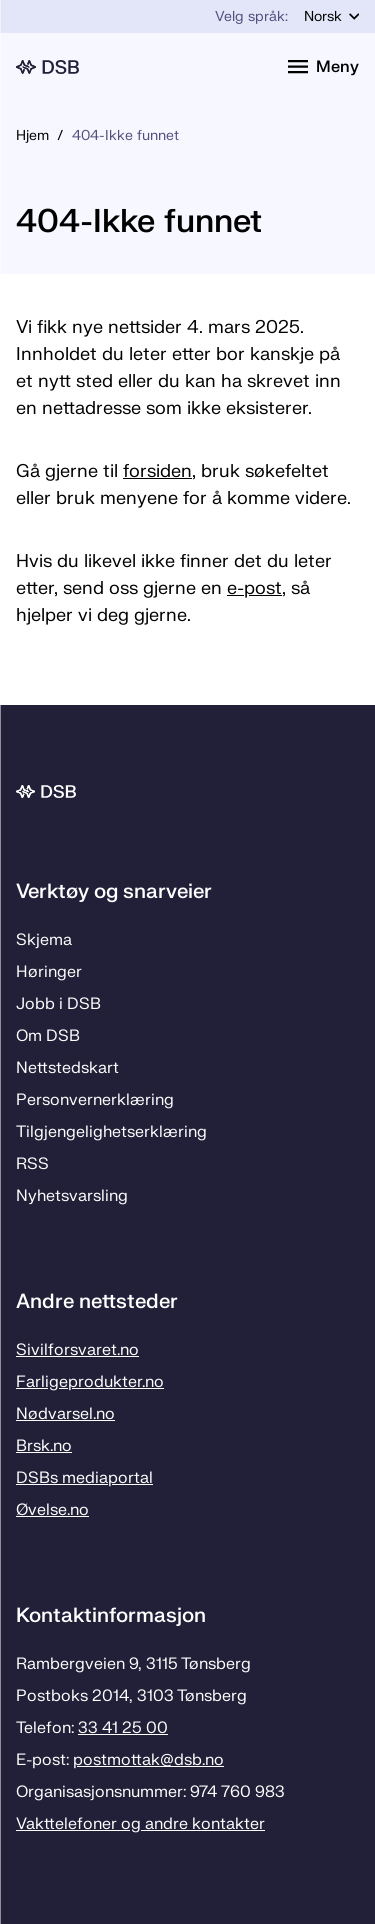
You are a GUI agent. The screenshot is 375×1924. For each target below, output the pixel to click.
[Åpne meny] (323, 67)
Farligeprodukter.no (90, 1382)
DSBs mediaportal (84, 1478)
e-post (254, 588)
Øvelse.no (52, 1510)
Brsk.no (44, 1446)
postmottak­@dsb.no (148, 1760)
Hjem (32, 135)
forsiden (157, 471)
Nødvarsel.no (65, 1414)
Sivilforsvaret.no (77, 1350)
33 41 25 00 (123, 1728)
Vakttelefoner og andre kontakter (140, 1824)
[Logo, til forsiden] (140, 67)
